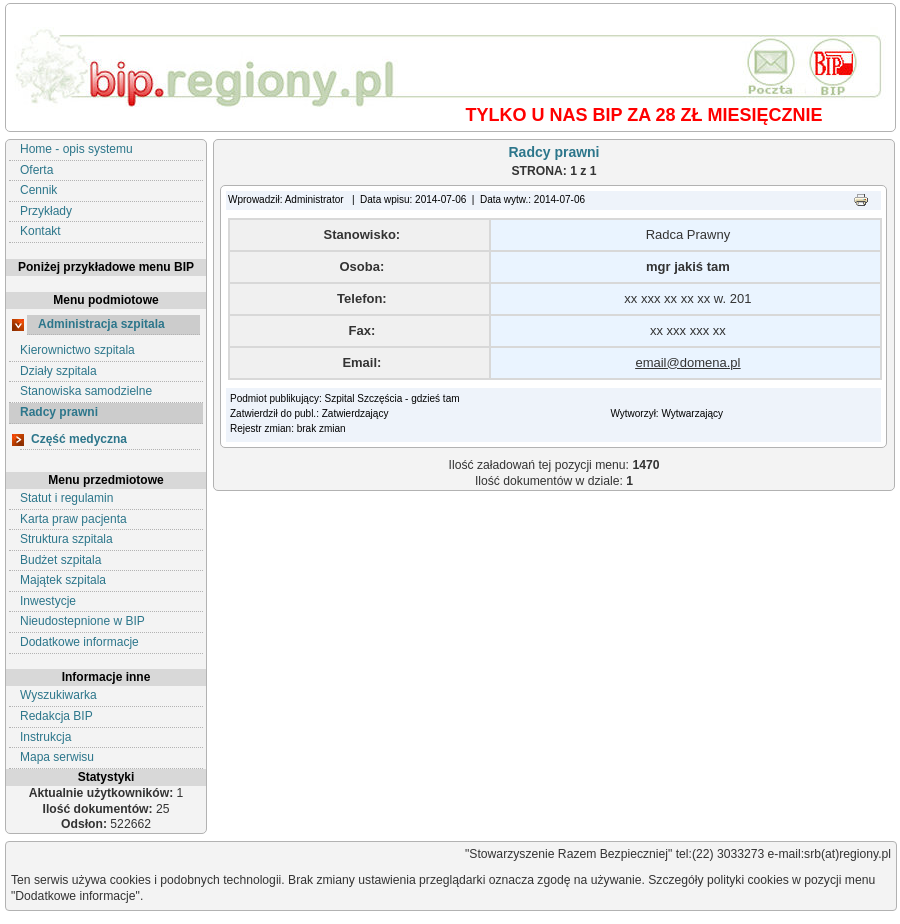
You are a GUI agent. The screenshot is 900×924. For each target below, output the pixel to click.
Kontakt (40, 231)
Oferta (36, 170)
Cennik (38, 190)
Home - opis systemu (76, 149)
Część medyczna (79, 439)
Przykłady (46, 211)
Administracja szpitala (101, 324)
